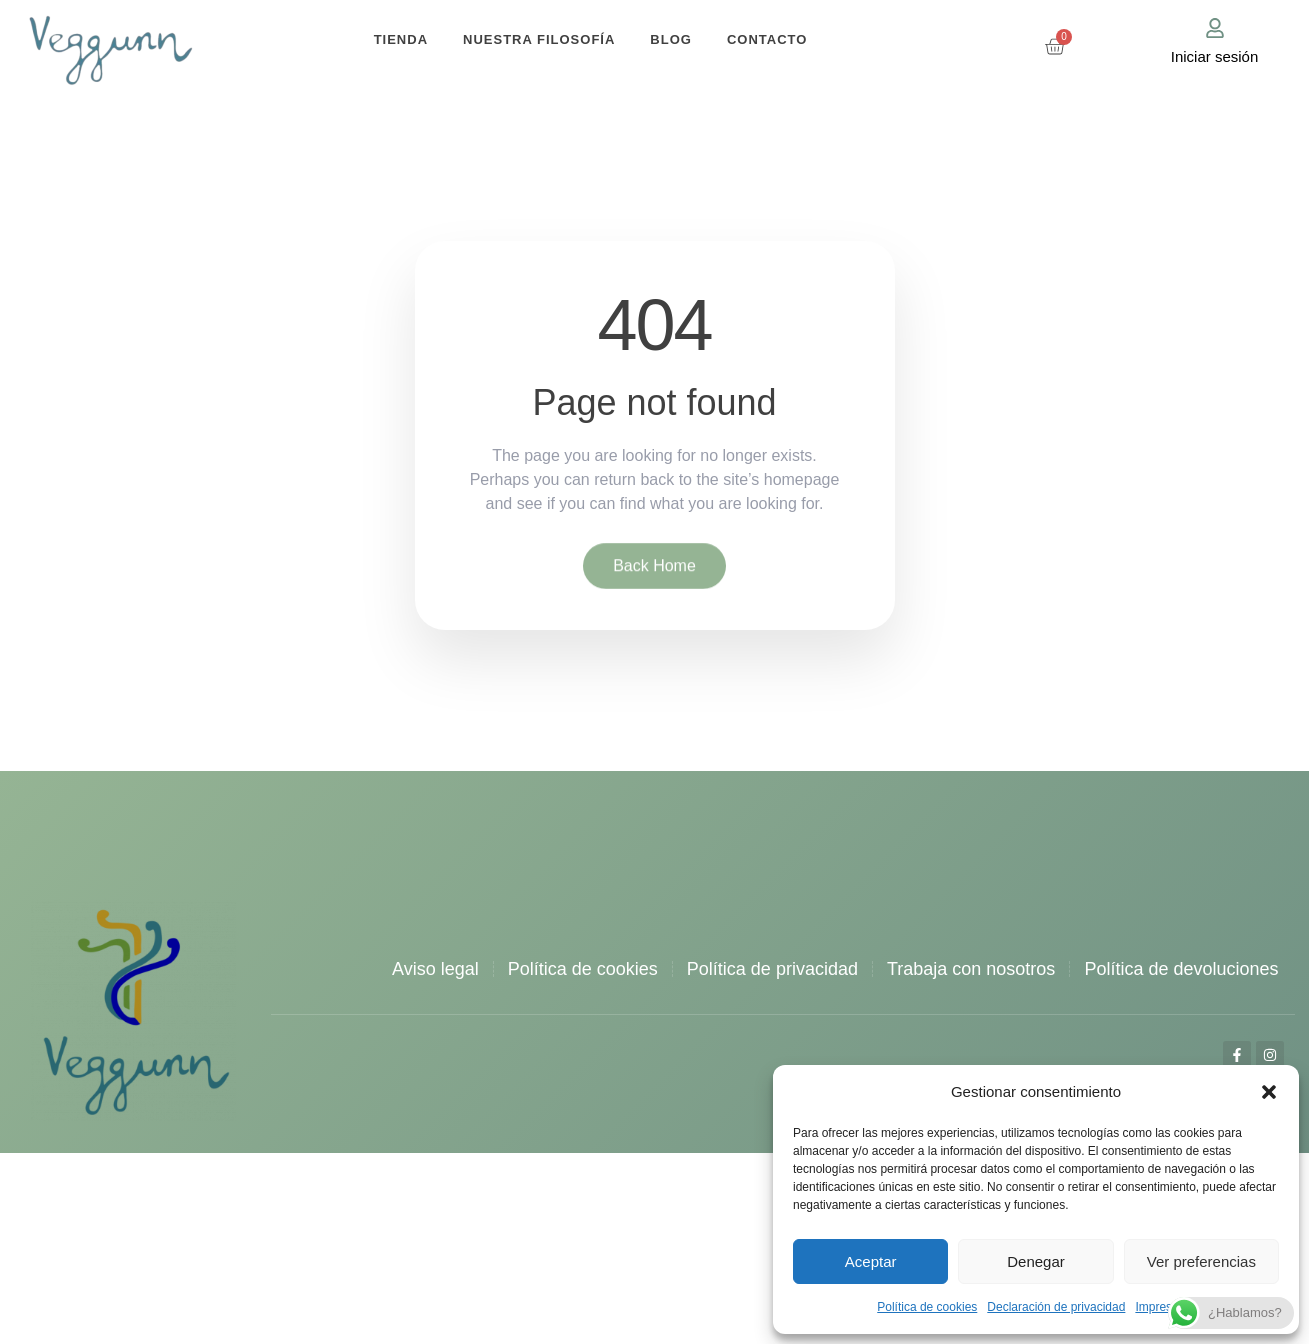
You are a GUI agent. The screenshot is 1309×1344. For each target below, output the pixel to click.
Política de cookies (927, 1307)
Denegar (1036, 1261)
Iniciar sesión (1215, 56)
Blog (671, 39)
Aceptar (871, 1261)
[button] (1269, 1092)
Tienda (401, 39)
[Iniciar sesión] (1215, 28)
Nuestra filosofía (539, 39)
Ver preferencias (1201, 1261)
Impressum (1164, 1307)
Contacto (767, 39)
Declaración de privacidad (1056, 1307)
